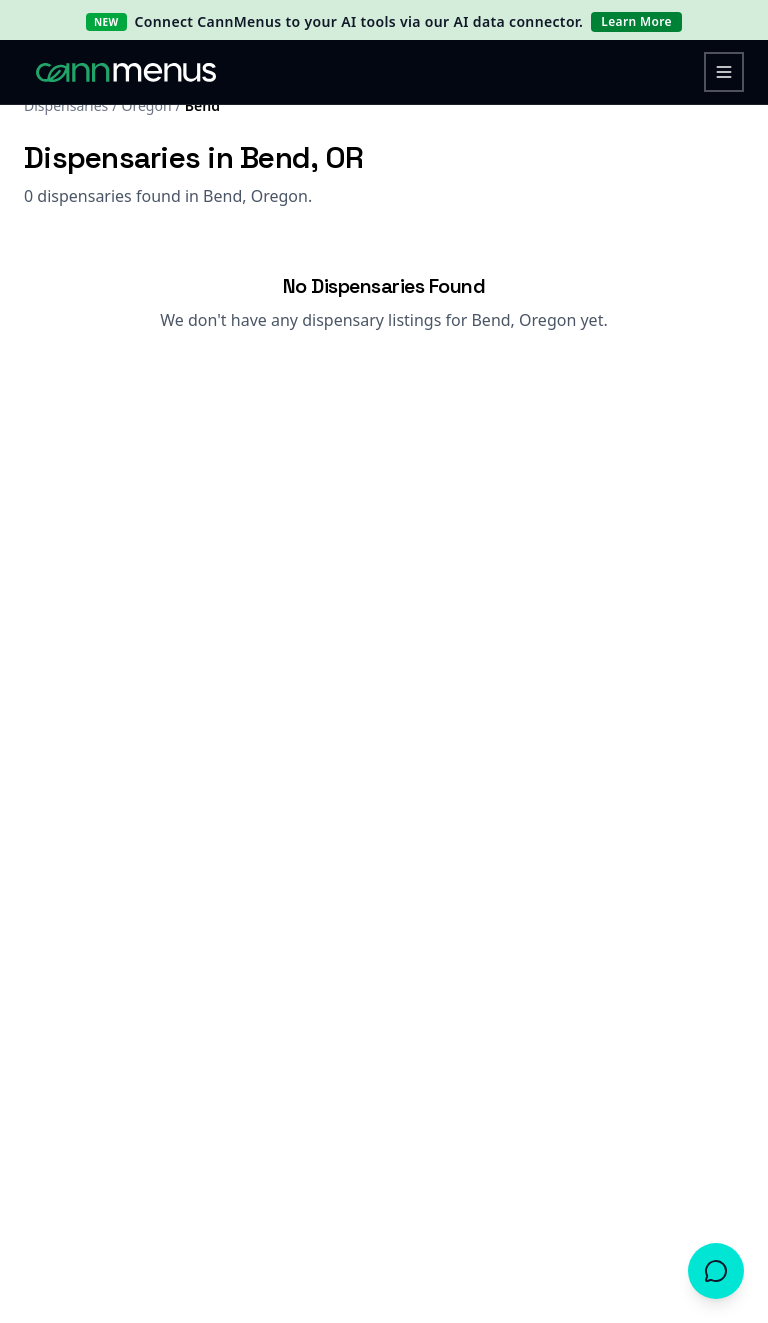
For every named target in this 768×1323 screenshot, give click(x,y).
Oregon (146, 105)
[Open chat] (716, 1271)
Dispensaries (66, 105)
